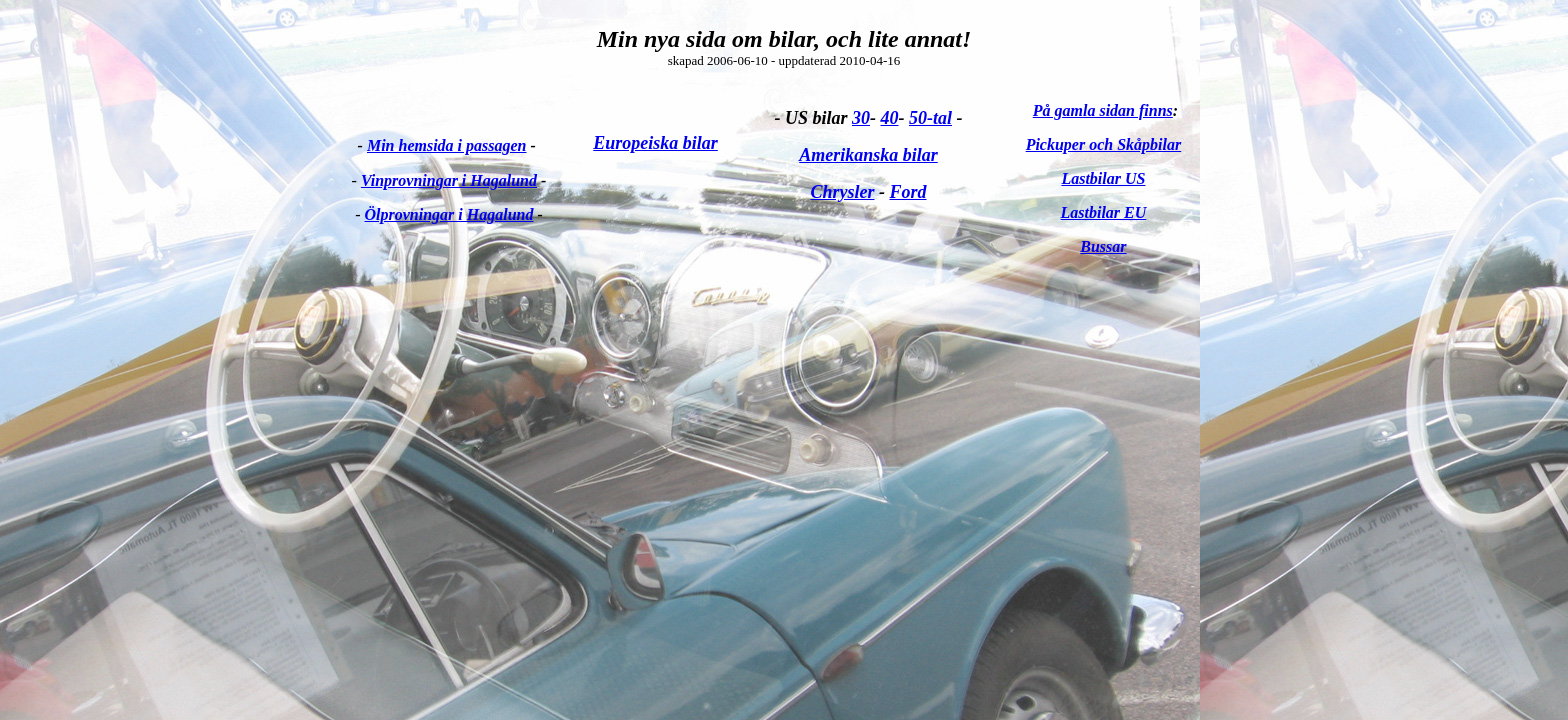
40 (889, 118)
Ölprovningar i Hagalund (449, 214)
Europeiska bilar (655, 143)
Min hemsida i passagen (447, 145)
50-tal (930, 118)
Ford (907, 192)
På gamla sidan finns (1103, 110)
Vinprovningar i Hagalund (449, 180)
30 (861, 118)
